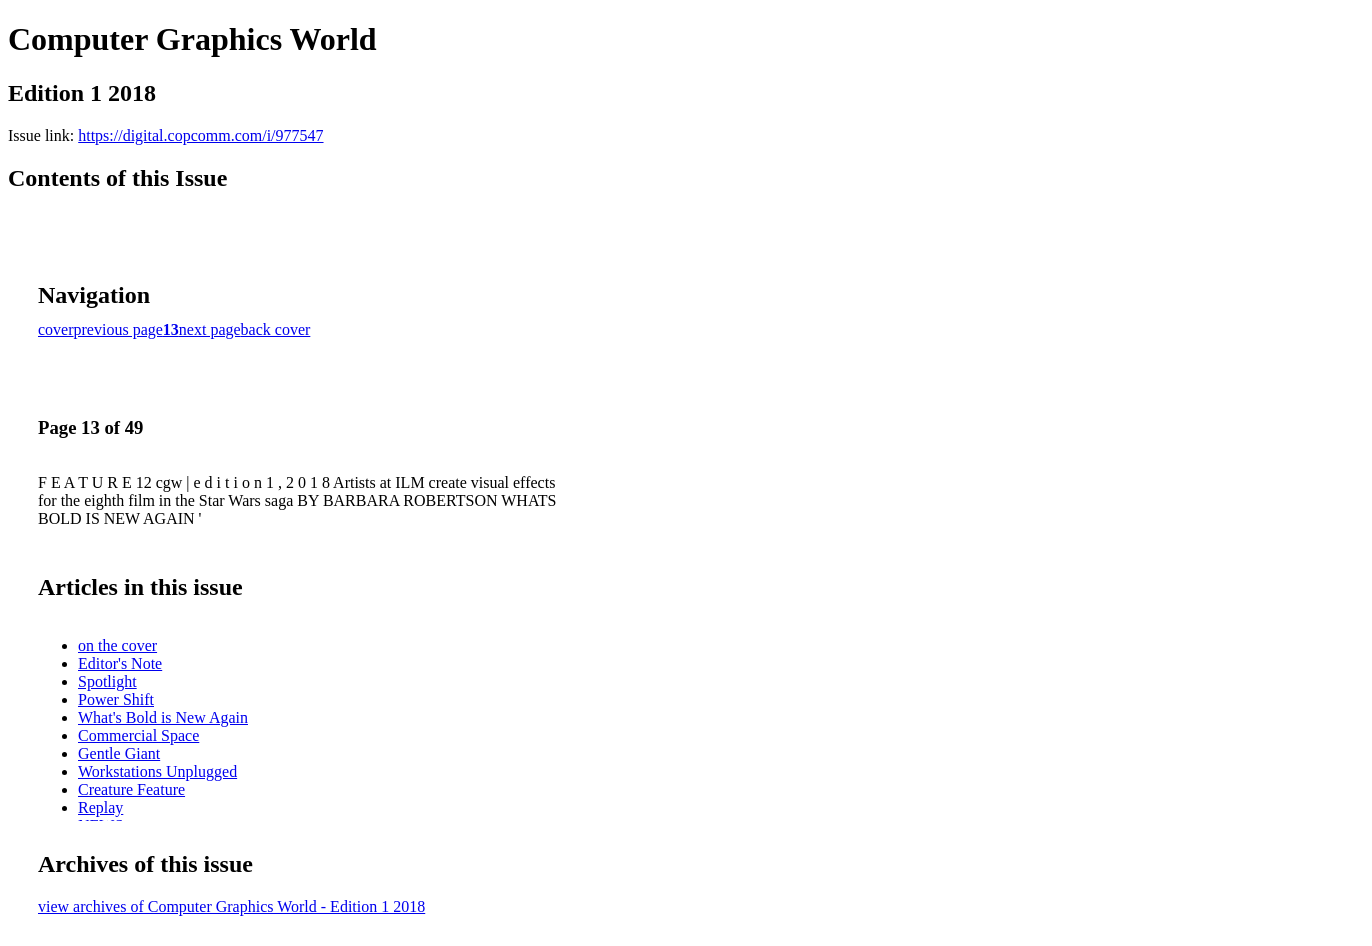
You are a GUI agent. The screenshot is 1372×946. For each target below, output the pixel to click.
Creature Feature (131, 789)
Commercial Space (138, 735)
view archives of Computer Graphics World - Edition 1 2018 (231, 906)
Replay (100, 807)
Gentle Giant (119, 753)
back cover (276, 329)
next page (210, 329)
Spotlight (107, 681)
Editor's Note (120, 663)
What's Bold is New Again (163, 717)
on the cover (117, 645)
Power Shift (116, 699)
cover (56, 329)
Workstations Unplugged (157, 771)
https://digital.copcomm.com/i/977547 (200, 135)
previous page (118, 329)
